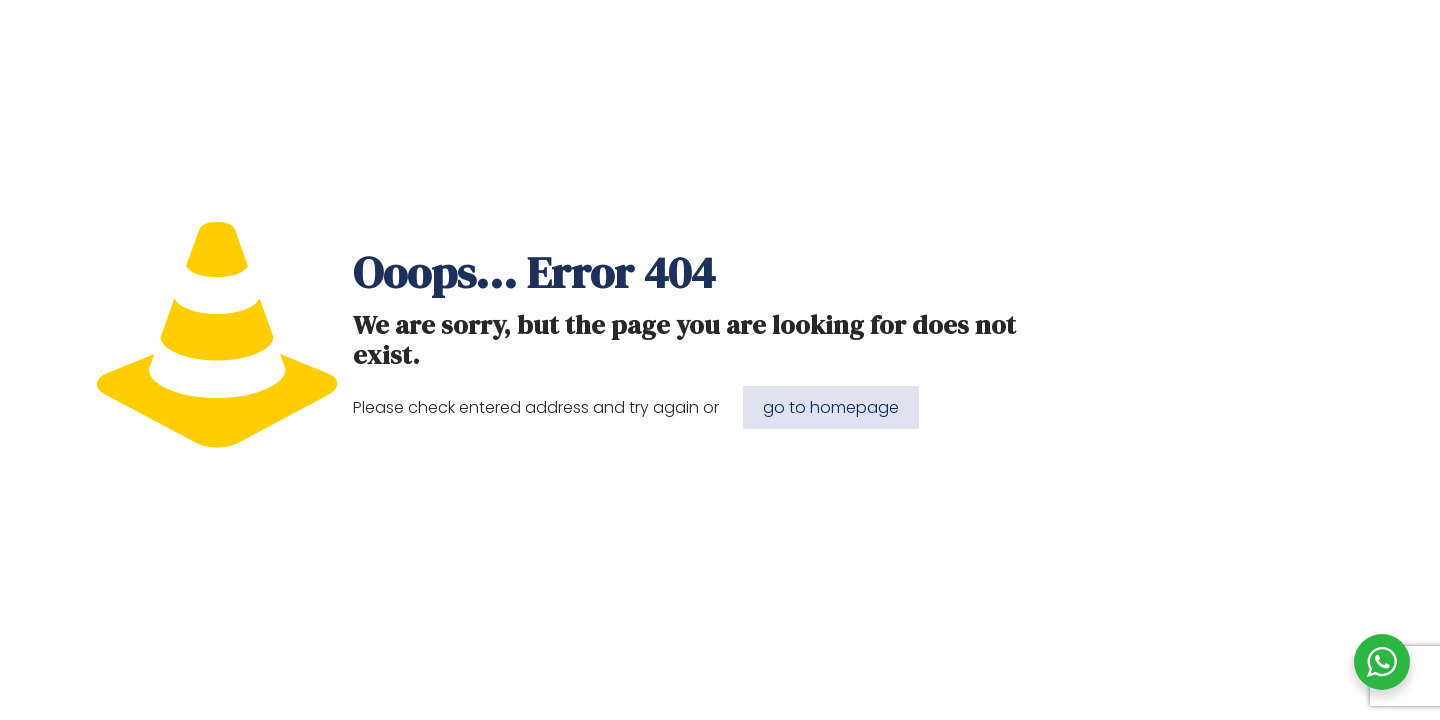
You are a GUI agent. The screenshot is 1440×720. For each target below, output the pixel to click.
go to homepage (831, 407)
